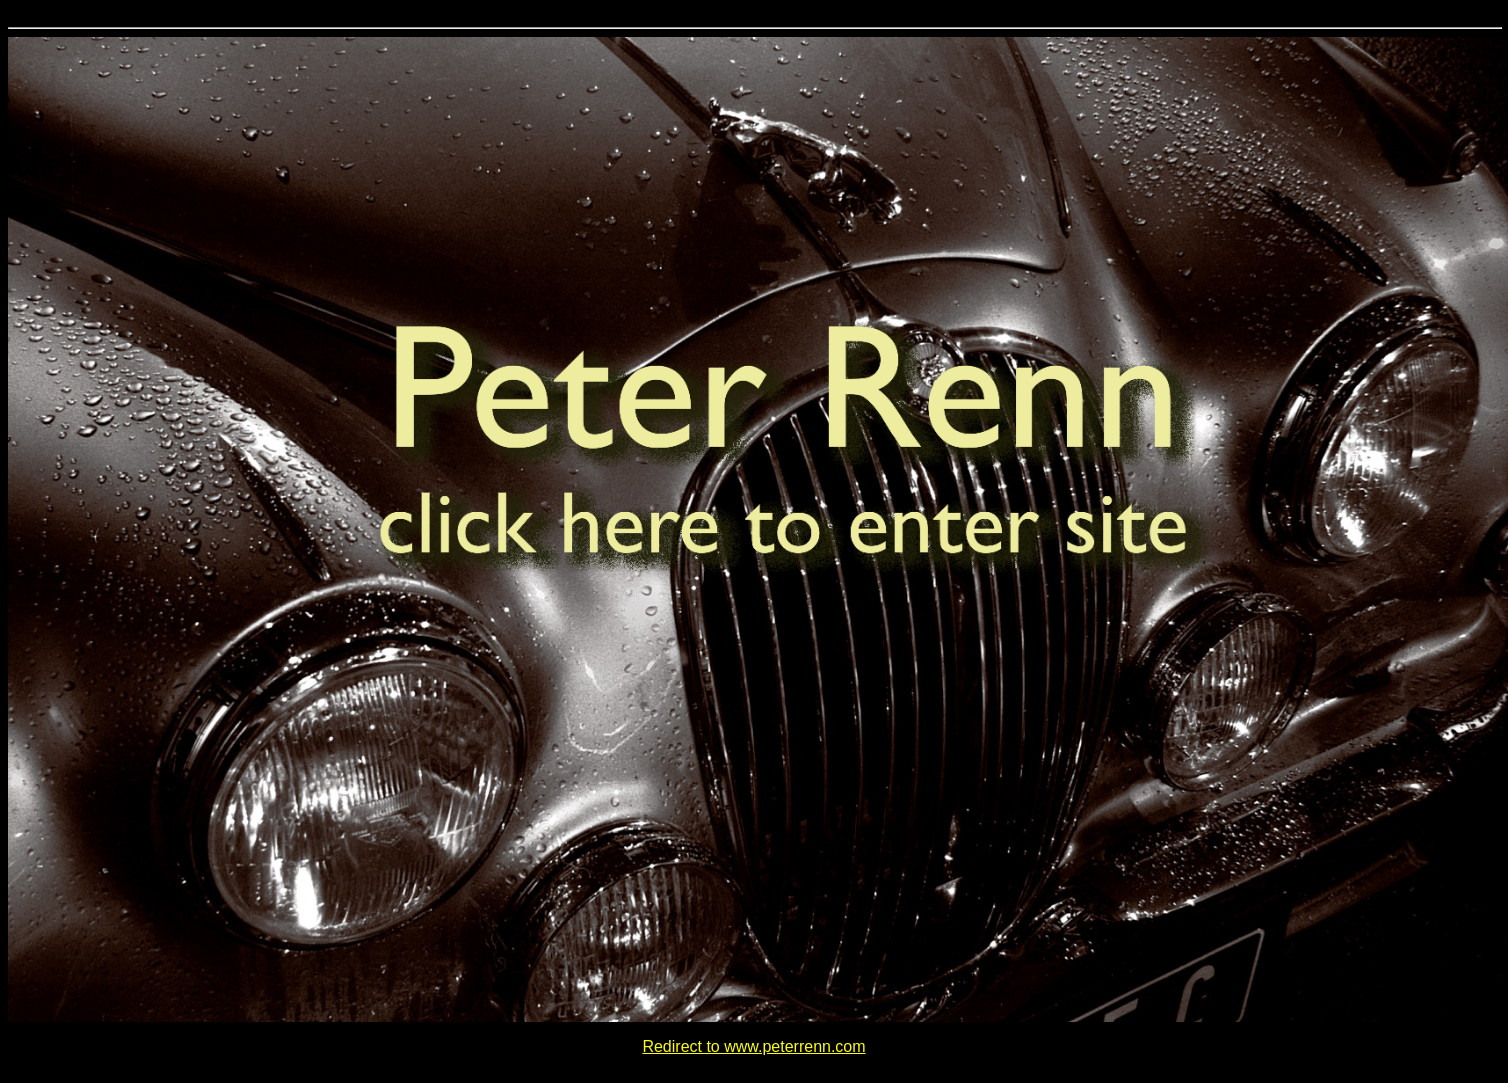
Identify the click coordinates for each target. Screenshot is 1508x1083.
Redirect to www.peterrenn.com (753, 1046)
